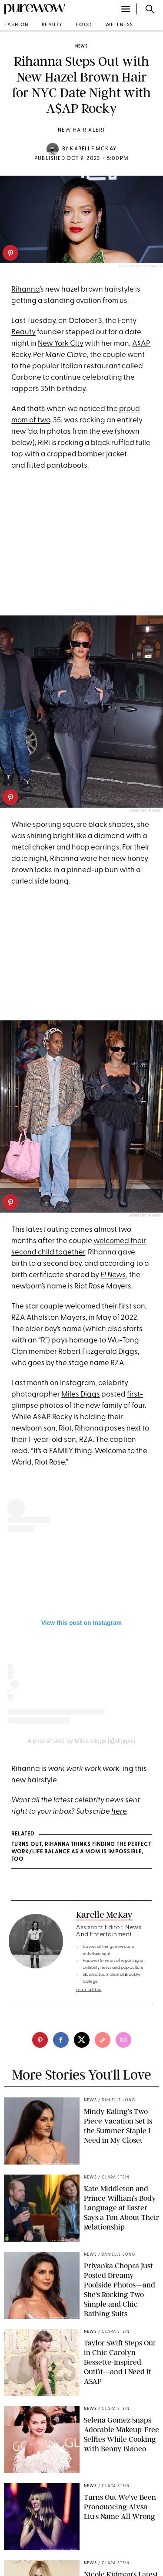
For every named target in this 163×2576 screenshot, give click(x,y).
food (84, 25)
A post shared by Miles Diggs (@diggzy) (81, 1740)
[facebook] (61, 2040)
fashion (16, 25)
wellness (119, 25)
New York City (60, 343)
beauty (52, 25)
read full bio (89, 1990)
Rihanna (25, 289)
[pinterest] (10, 253)
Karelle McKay (93, 149)
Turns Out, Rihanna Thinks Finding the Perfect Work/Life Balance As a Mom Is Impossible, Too (81, 1852)
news (81, 46)
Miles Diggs (80, 1394)
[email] (123, 2040)
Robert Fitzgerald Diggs (98, 1352)
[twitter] (82, 2040)
